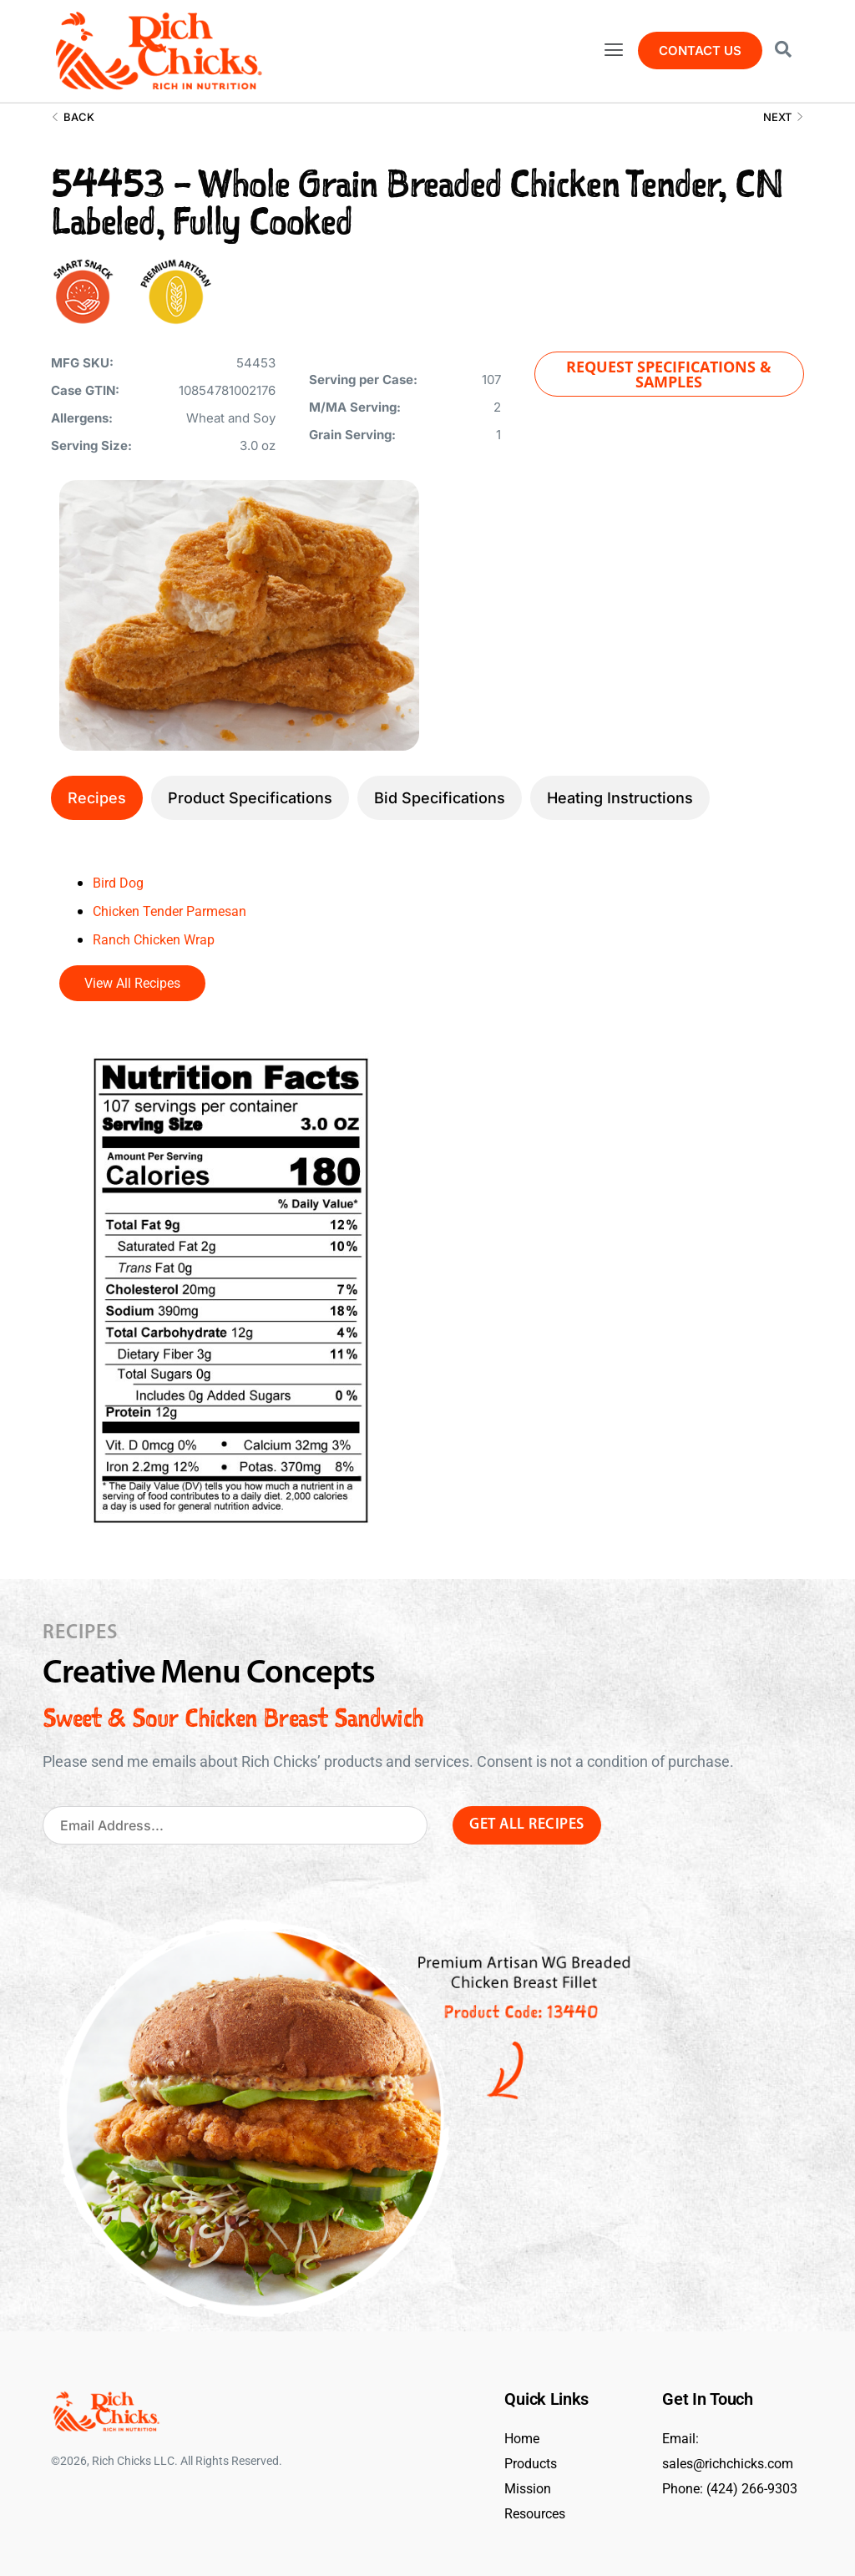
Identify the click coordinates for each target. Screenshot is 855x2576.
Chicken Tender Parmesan (180, 910)
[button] (613, 51)
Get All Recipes (526, 1825)
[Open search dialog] (783, 51)
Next (783, 117)
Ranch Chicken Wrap (161, 939)
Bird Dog (121, 882)
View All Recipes (132, 983)
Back (72, 117)
